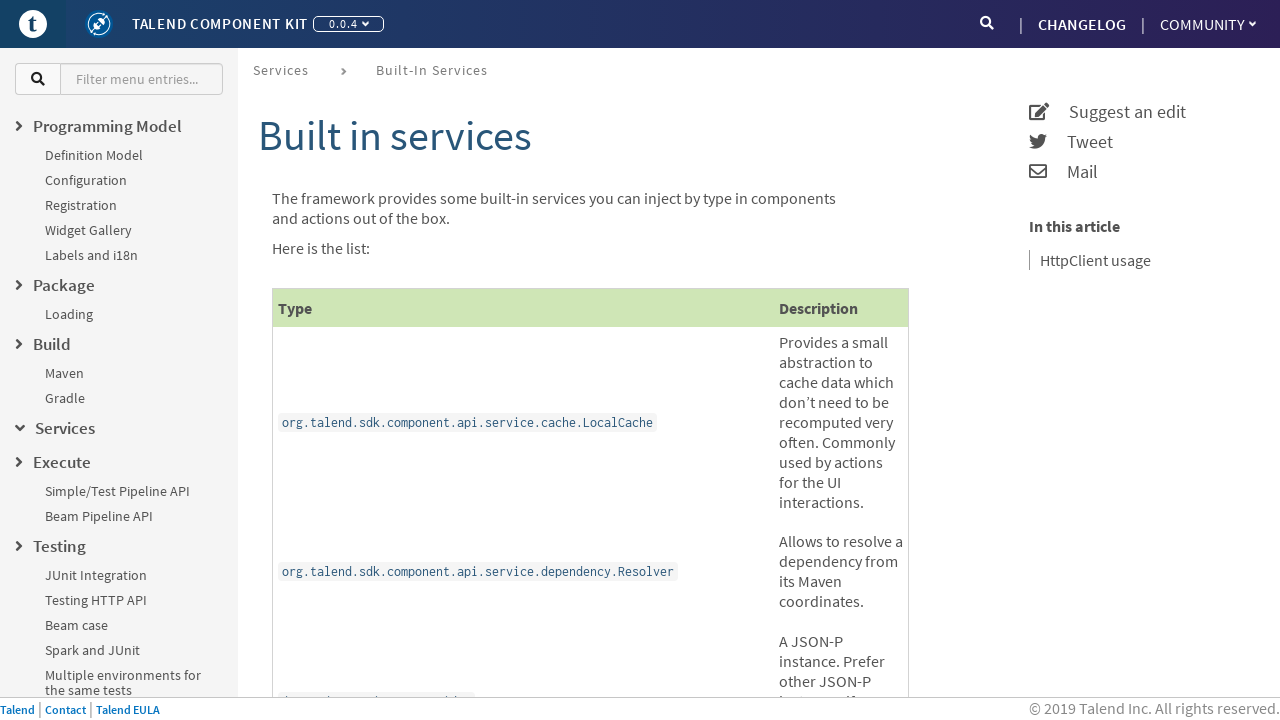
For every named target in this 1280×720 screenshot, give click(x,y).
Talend (17, 709)
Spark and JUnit (92, 650)
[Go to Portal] (33, 24)
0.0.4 (349, 23)
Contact (65, 709)
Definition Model (94, 155)
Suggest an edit (1107, 112)
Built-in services (432, 70)
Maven (64, 373)
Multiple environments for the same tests (123, 682)
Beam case (76, 625)
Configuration (86, 180)
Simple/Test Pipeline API (117, 491)
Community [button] (1208, 24)
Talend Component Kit (220, 23)
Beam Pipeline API (99, 516)
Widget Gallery (88, 230)
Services (281, 70)
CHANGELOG (1082, 24)
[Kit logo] (99, 24)
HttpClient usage (1095, 260)
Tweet (1071, 142)
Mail (1063, 172)
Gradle (65, 398)
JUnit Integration (96, 575)
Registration (81, 205)
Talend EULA (128, 709)
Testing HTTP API (96, 600)
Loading (69, 314)
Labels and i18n (91, 255)
